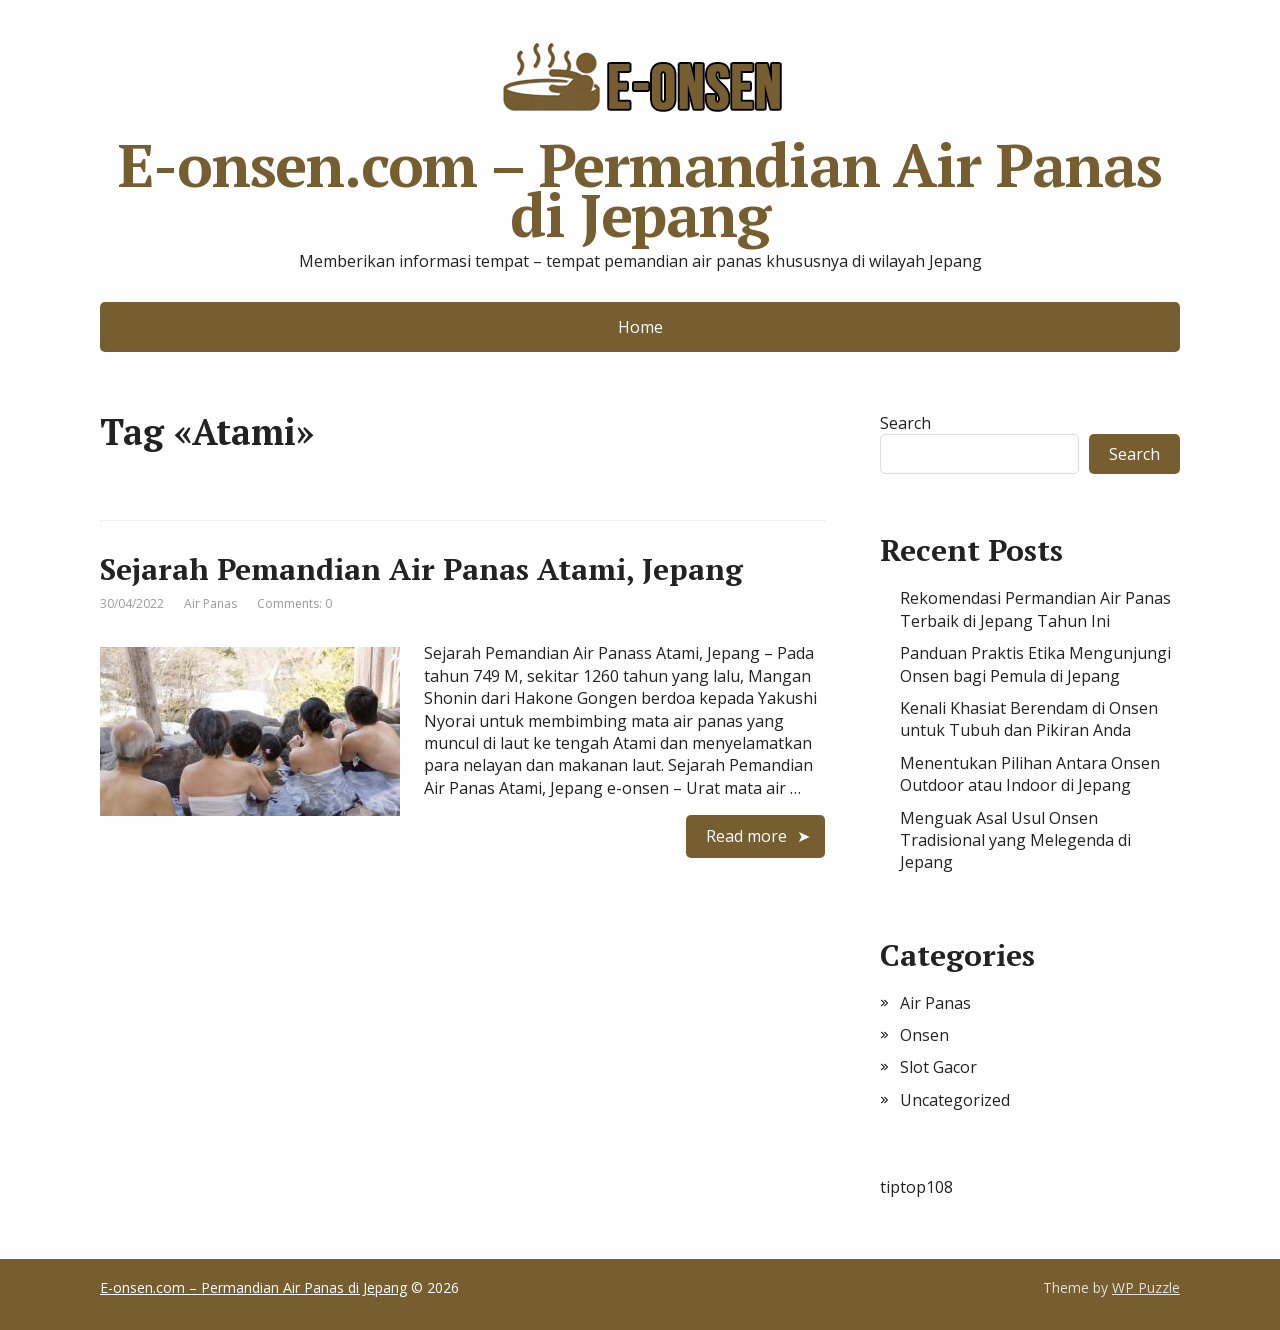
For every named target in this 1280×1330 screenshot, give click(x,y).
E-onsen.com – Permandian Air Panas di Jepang (639, 135)
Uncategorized (955, 1100)
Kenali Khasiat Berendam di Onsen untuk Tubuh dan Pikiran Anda (1029, 719)
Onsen (924, 1035)
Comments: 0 (294, 603)
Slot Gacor (938, 1067)
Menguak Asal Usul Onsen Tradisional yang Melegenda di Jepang (1015, 840)
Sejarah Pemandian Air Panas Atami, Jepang (421, 569)
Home (640, 327)
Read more (746, 836)
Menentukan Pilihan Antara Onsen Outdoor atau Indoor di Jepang (1030, 774)
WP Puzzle (1146, 1287)
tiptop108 (916, 1187)
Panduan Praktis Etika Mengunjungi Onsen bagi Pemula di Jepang (1035, 664)
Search (905, 423)
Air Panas (210, 603)
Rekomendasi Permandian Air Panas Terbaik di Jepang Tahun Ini (1035, 609)
